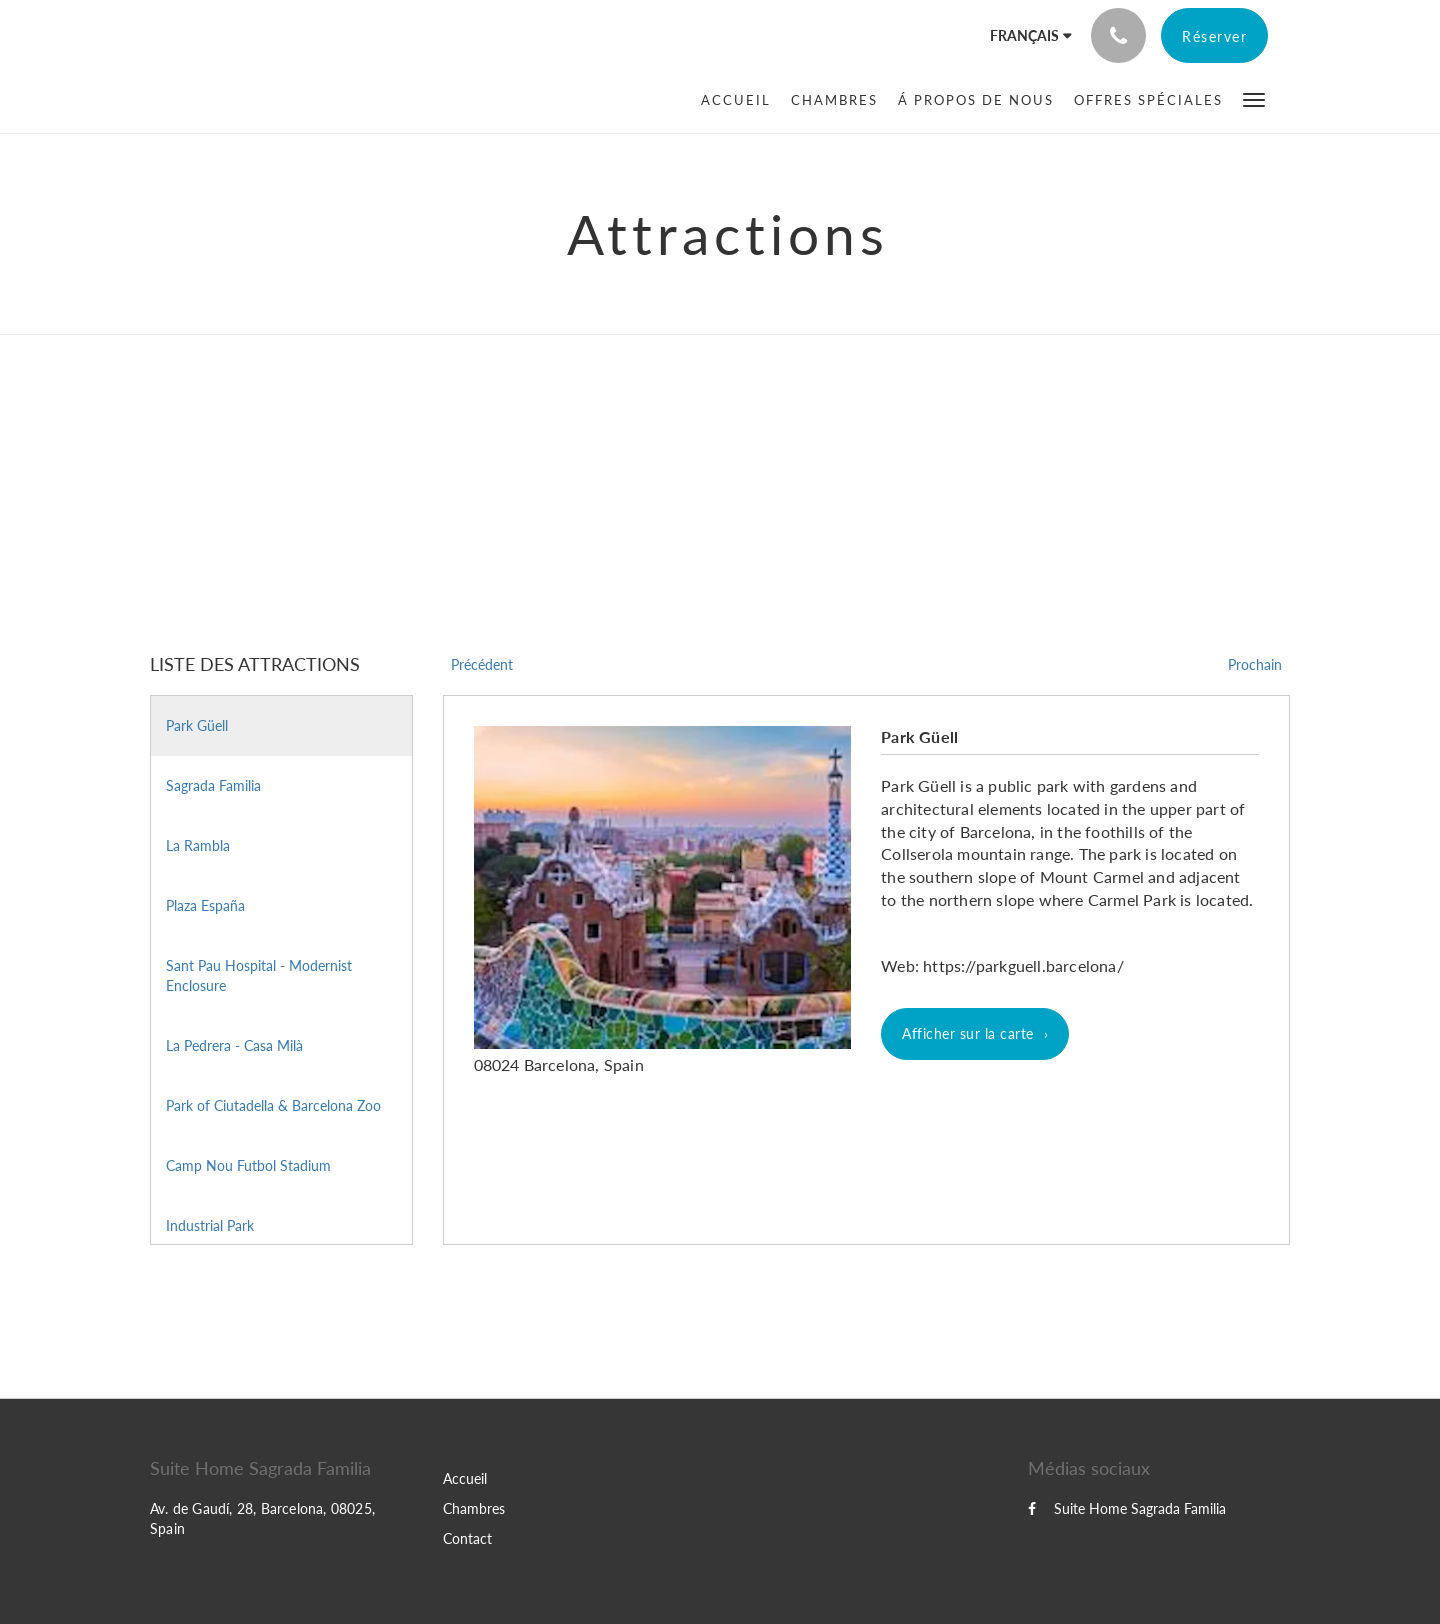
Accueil (465, 1478)
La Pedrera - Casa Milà (234, 1045)
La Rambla (198, 845)
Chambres (474, 1508)
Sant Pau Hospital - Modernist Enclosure (259, 975)
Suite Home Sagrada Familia (1127, 1508)
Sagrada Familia (213, 785)
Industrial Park (210, 1225)
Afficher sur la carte (968, 1033)
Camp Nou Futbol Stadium (248, 1165)
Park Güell (197, 725)
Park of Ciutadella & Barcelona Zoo (273, 1105)
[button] (1254, 98)
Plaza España (205, 905)
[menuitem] (741, 100)
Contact (467, 1538)
